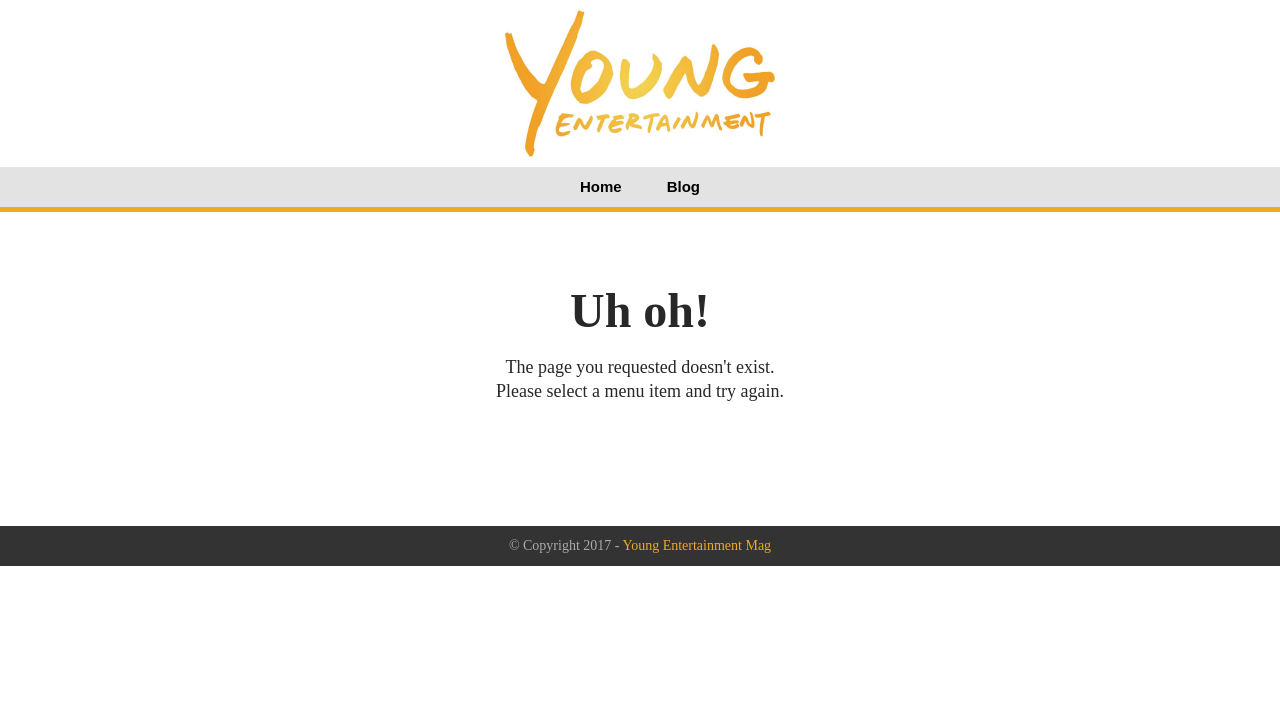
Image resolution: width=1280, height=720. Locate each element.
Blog (683, 186)
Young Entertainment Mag (696, 545)
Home (601, 186)
